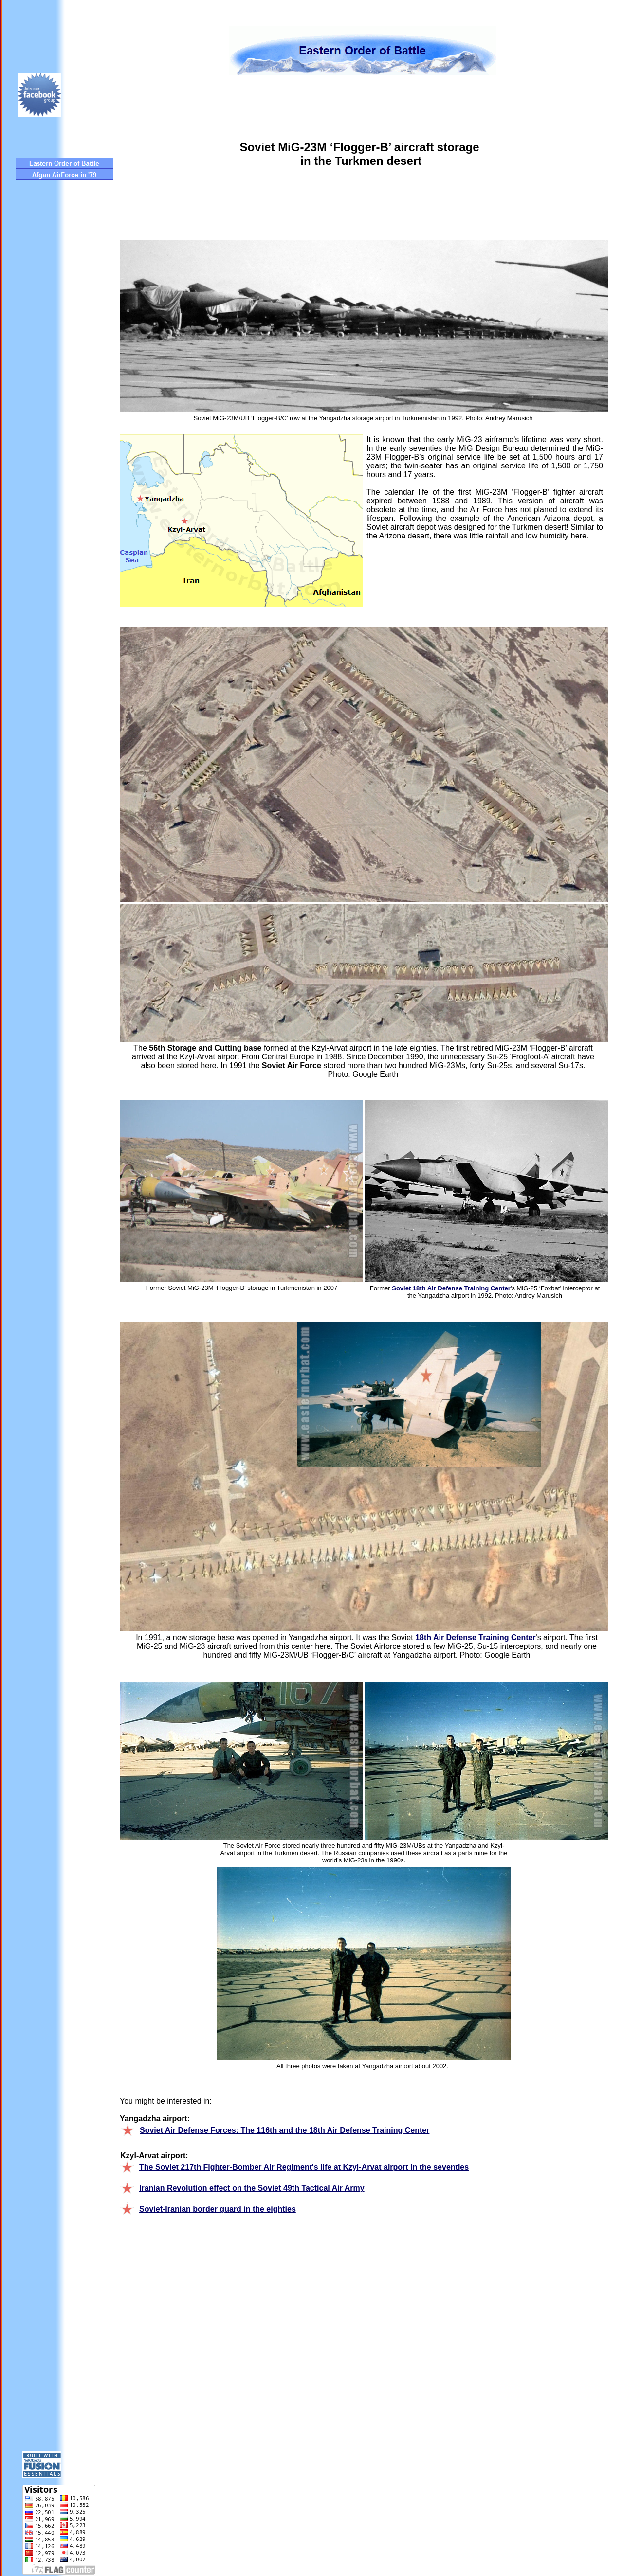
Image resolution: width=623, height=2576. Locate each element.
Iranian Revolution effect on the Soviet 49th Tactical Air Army (252, 2188)
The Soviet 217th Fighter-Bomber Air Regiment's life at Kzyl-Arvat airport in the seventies (304, 2167)
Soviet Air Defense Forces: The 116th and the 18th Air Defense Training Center (284, 2130)
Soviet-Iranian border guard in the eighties (217, 2209)
